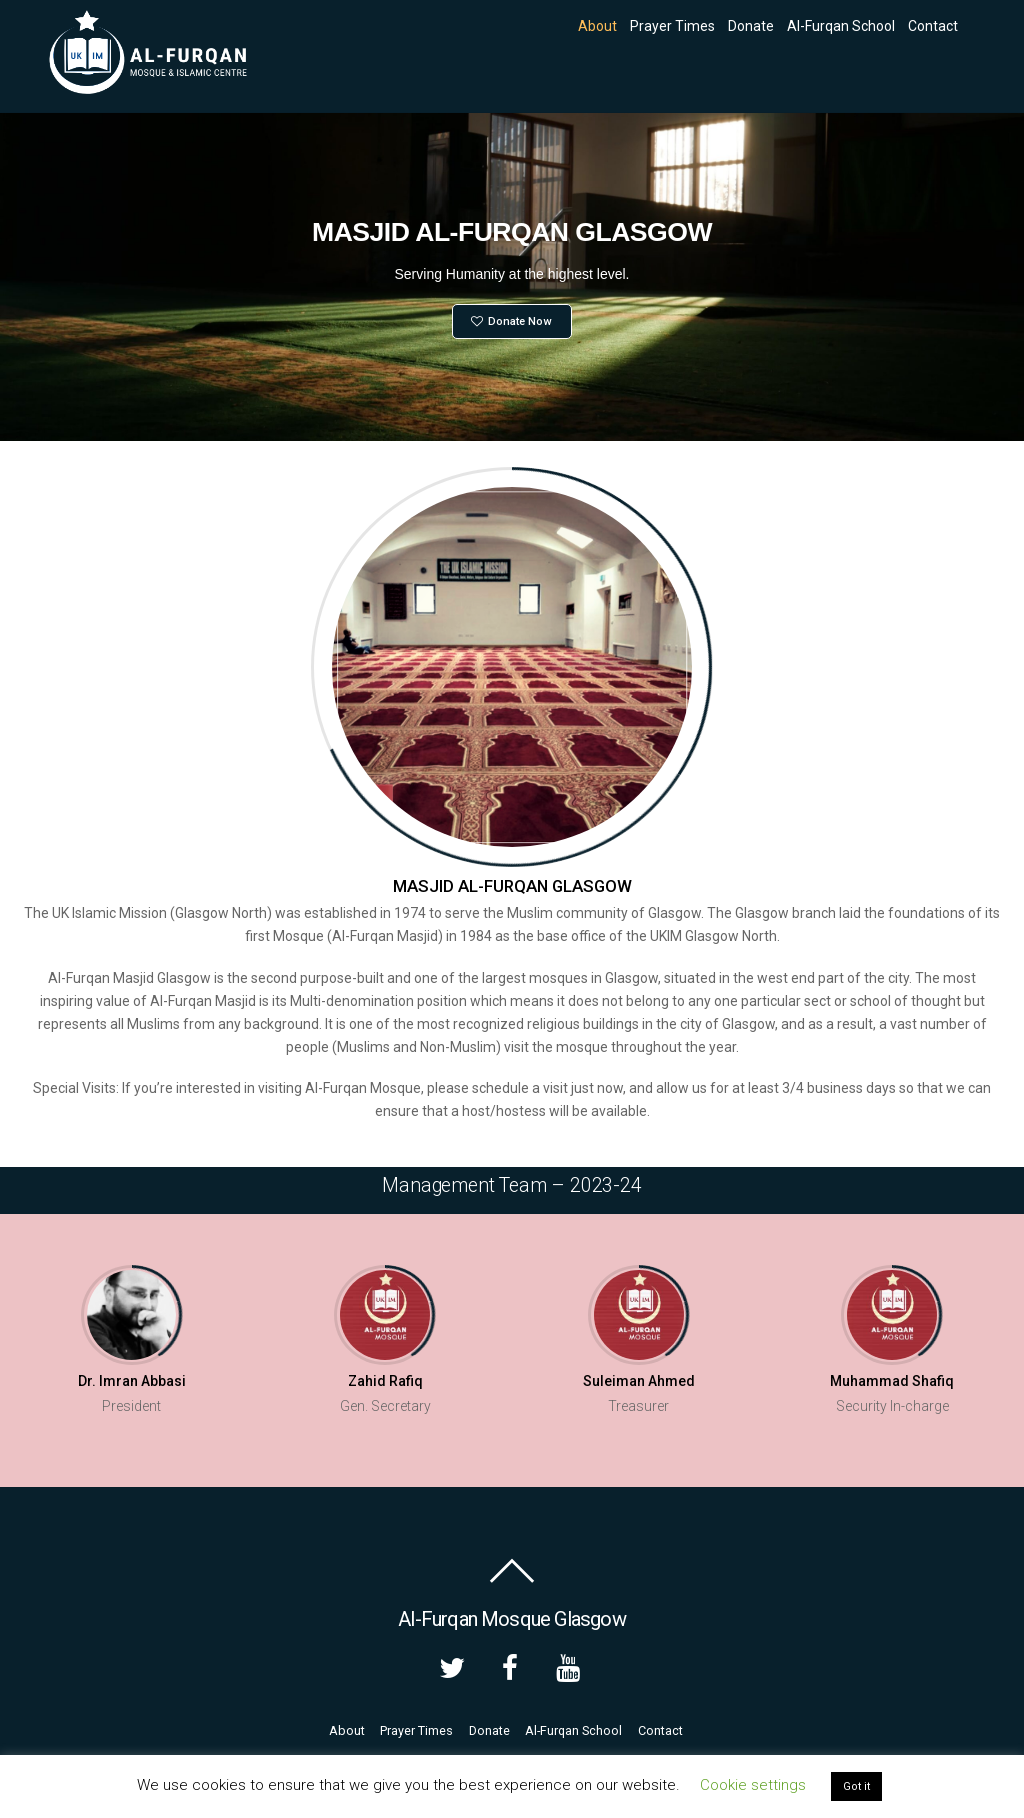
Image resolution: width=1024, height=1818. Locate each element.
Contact (933, 26)
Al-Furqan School (841, 26)
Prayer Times (672, 26)
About (597, 26)
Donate (751, 26)
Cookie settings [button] (753, 1785)
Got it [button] (856, 1786)
